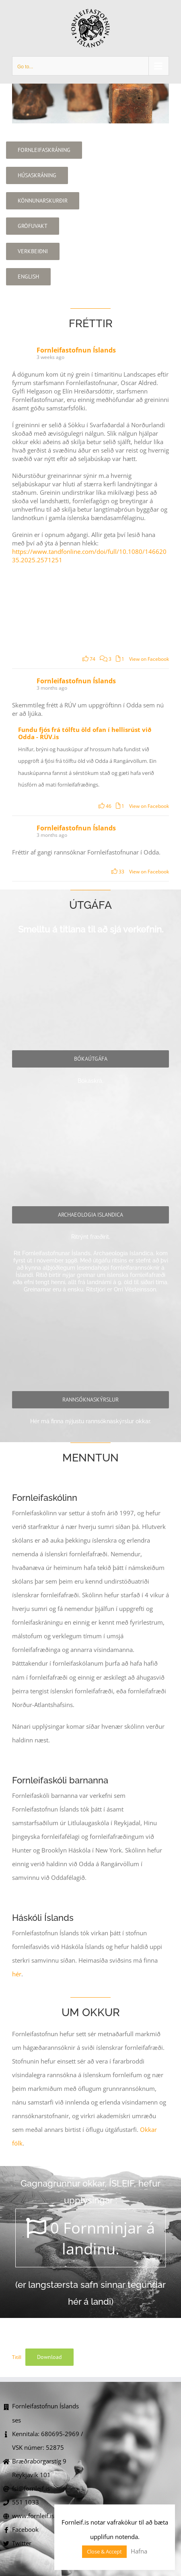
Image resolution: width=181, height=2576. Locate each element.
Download (49, 2357)
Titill (16, 2357)
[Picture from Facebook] (129, 606)
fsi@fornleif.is (31, 2488)
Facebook (25, 2529)
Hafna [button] (139, 2551)
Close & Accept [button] (104, 2551)
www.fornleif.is (33, 2516)
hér (16, 1974)
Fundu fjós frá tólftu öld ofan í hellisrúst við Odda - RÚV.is (84, 733)
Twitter (21, 2543)
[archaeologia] (90, 1214)
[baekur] (90, 1059)
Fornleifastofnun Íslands (76, 350)
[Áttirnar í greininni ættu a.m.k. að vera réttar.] (51, 606)
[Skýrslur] (90, 1399)
